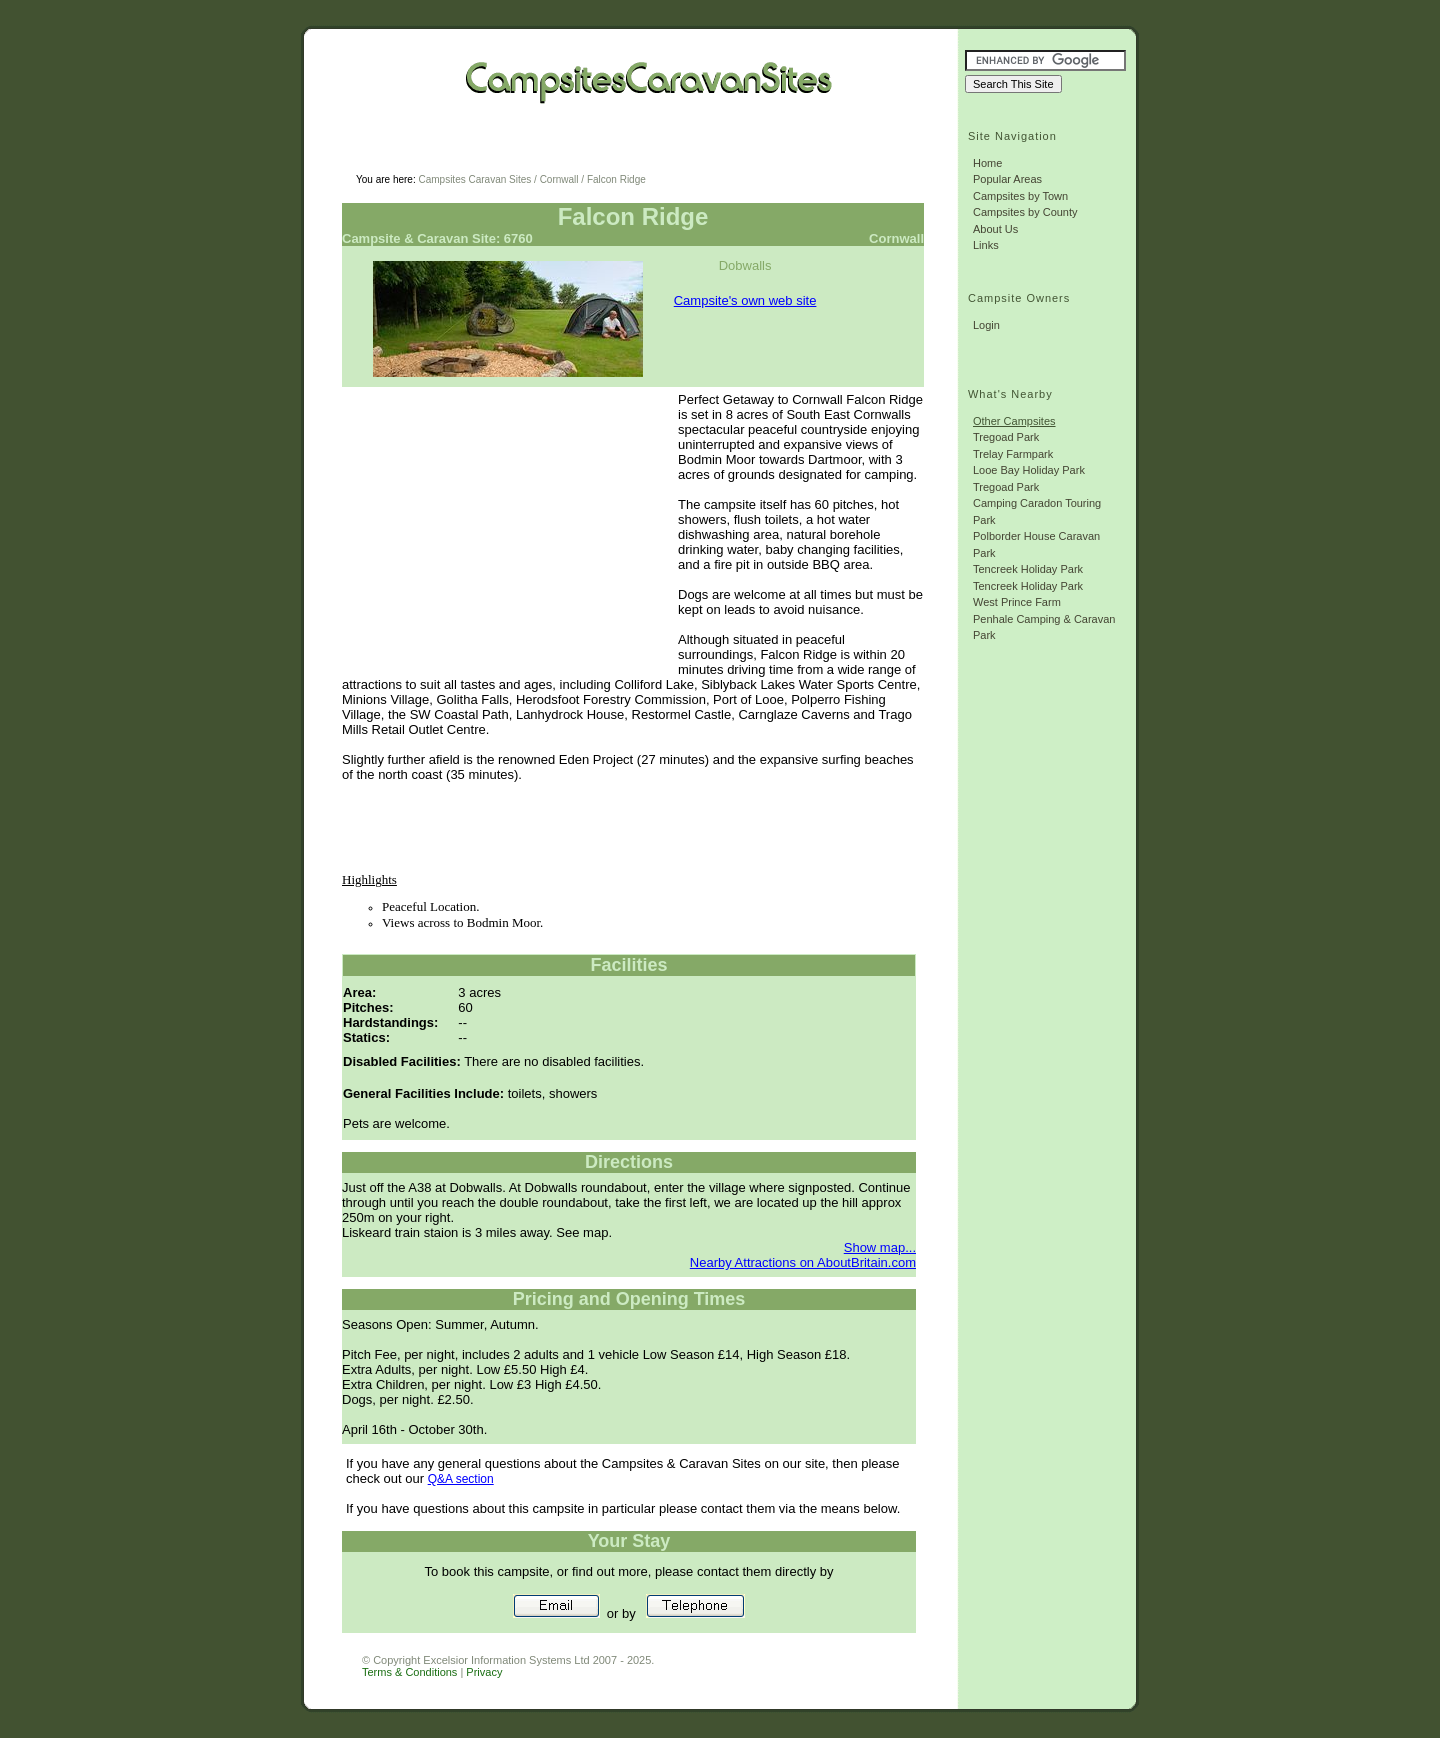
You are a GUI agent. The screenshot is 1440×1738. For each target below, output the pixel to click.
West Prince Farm (1017, 602)
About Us (995, 229)
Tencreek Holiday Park (1028, 569)
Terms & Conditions (409, 1672)
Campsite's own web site (745, 300)
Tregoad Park (1006, 437)
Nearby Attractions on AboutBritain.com (803, 1262)
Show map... (880, 1247)
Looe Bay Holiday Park (1029, 470)
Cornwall (559, 179)
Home (987, 163)
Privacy (484, 1672)
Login (986, 325)
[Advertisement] (596, 150)
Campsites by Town (1020, 196)
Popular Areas (1007, 179)
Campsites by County (1025, 212)
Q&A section (461, 1479)
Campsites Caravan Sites (474, 179)
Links (986, 245)
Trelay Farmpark (1013, 454)
